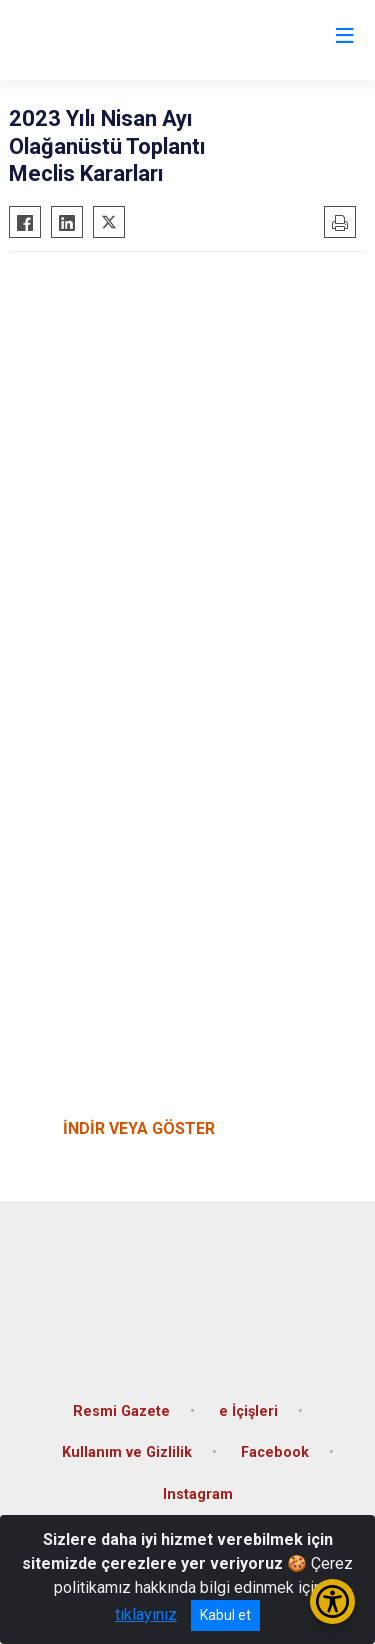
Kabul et (225, 1615)
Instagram (198, 1494)
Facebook (275, 1452)
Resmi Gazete (121, 1411)
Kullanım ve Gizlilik (127, 1452)
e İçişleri (248, 1411)
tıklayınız (146, 1614)
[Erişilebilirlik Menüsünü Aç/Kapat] (332, 1601)
